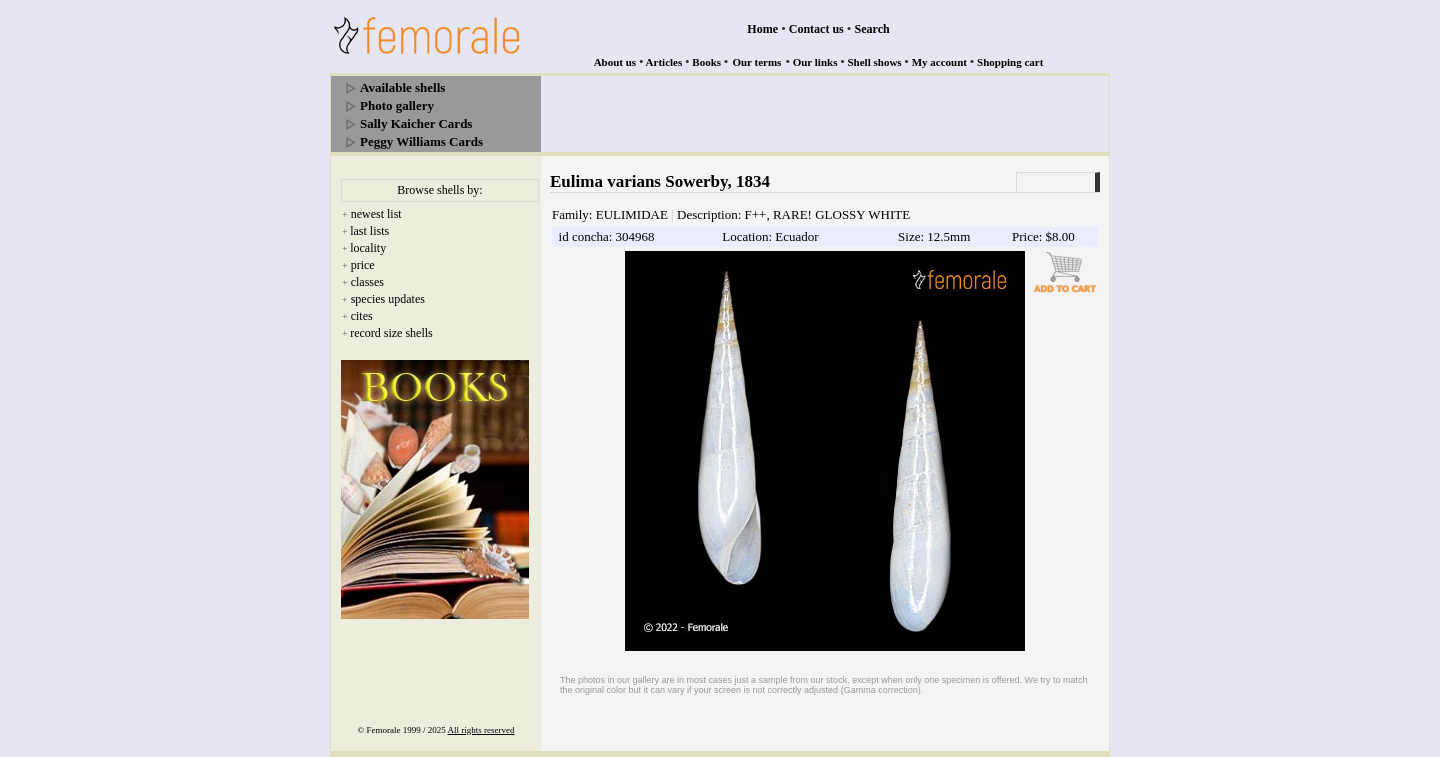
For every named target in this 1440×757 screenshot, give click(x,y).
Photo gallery (397, 105)
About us (615, 62)
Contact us (816, 29)
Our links (815, 62)
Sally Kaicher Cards (416, 123)
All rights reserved (481, 730)
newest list (376, 214)
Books (706, 62)
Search (872, 29)
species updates (388, 299)
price (363, 265)
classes (367, 282)
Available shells (402, 87)
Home (762, 29)
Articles (664, 62)
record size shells (391, 333)
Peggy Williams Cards (421, 141)
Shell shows (875, 62)
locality (368, 248)
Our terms (756, 62)
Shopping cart (1010, 62)
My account (939, 62)
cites (362, 316)
